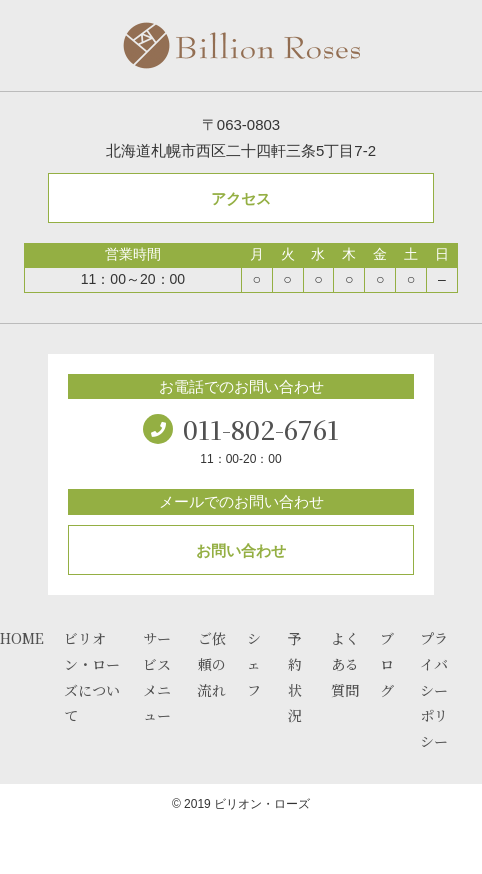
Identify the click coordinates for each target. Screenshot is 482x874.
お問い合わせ (241, 550)
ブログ (387, 664)
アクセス (241, 198)
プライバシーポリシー (434, 689)
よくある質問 (345, 664)
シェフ (254, 664)
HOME (22, 638)
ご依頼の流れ (212, 664)
